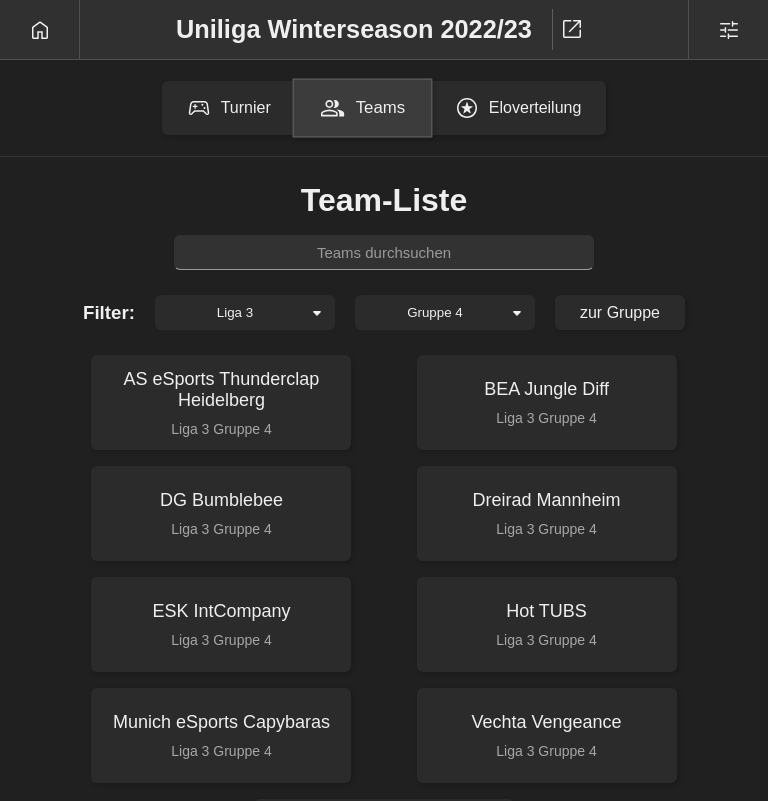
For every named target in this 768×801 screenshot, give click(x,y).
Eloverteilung (518, 108)
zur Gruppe (620, 312)
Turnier (229, 108)
